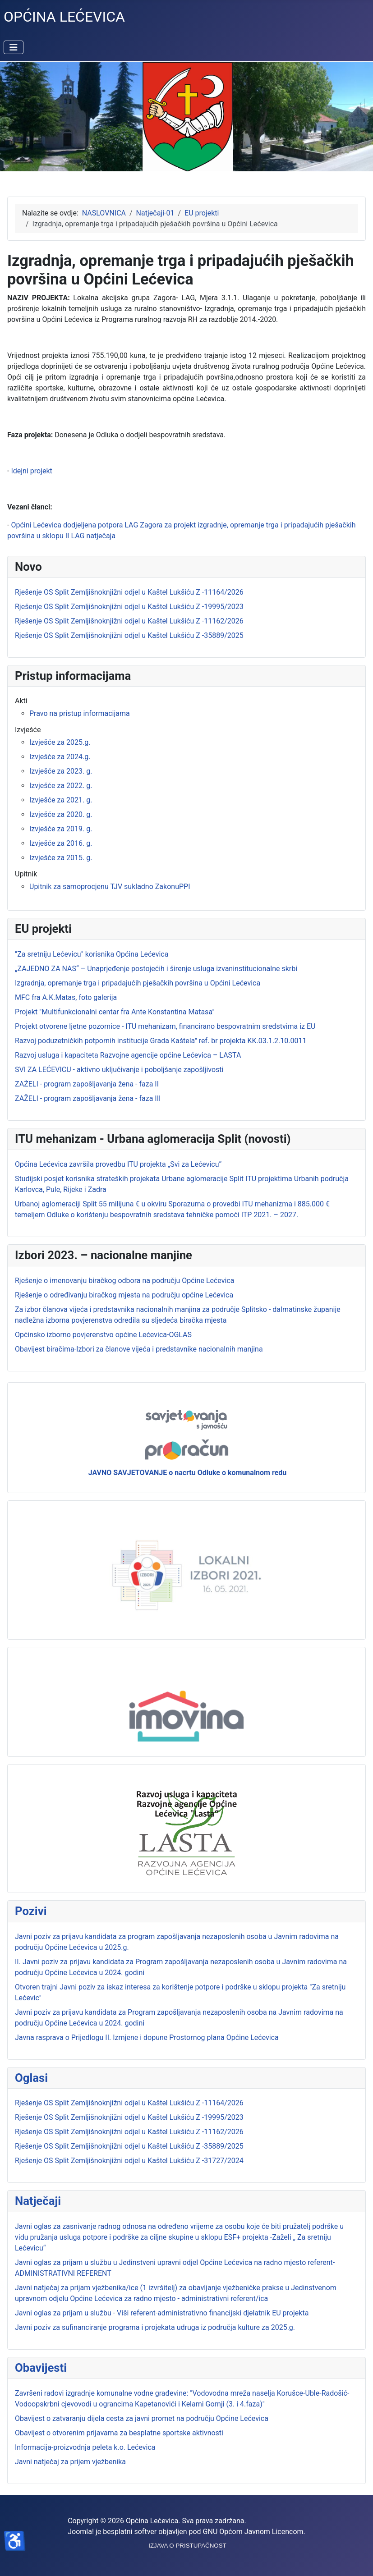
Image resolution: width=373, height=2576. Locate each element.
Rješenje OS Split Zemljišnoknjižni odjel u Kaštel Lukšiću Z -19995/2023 (129, 2117)
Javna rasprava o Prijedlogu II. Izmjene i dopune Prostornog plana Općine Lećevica (147, 2037)
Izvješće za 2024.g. (59, 756)
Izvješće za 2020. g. (60, 814)
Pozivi (31, 1911)
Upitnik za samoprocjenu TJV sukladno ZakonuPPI (109, 886)
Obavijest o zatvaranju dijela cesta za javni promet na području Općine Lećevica (141, 2418)
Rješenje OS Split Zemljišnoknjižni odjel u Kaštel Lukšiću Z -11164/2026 (129, 2103)
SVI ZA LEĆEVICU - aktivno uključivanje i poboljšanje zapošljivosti (119, 1069)
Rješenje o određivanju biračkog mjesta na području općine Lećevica (124, 1295)
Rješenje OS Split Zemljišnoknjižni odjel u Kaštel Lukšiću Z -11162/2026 (129, 2131)
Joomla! (81, 2531)
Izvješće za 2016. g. (60, 843)
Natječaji (38, 2201)
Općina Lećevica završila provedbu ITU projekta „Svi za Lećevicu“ (118, 1164)
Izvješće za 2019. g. (60, 829)
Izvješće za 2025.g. (59, 742)
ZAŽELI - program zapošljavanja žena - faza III (88, 1098)
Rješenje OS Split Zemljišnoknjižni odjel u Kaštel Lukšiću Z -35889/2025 (129, 2146)
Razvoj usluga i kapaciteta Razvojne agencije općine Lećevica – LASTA (128, 1055)
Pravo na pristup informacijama (79, 713)
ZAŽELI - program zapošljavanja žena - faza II (87, 1084)
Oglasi (31, 2078)
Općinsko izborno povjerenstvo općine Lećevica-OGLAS (103, 1334)
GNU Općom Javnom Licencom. (254, 2531)
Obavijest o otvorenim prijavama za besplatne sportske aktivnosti (119, 2433)
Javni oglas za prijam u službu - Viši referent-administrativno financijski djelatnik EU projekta (162, 2313)
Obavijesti (41, 2367)
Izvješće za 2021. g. (60, 800)
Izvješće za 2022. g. (60, 785)
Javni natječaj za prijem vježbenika (70, 2461)
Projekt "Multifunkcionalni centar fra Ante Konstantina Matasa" (115, 1012)
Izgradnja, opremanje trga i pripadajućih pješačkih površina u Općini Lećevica (137, 983)
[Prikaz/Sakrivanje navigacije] (13, 47)
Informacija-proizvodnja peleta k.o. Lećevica (85, 2447)
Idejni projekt (31, 471)
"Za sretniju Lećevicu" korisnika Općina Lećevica (91, 954)
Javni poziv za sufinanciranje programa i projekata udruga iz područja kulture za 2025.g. (155, 2327)
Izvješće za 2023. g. (60, 771)
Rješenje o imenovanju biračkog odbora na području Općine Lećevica (124, 1280)
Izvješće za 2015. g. (60, 857)
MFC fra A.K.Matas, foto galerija (66, 997)
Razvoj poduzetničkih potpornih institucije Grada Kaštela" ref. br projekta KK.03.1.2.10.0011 (160, 1040)
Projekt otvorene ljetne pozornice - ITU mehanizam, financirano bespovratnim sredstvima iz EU (165, 1026)
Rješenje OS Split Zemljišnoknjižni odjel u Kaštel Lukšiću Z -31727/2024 (129, 2160)
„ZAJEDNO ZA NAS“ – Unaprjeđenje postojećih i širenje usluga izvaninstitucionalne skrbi (156, 968)
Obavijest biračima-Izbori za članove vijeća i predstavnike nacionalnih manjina (139, 1349)
